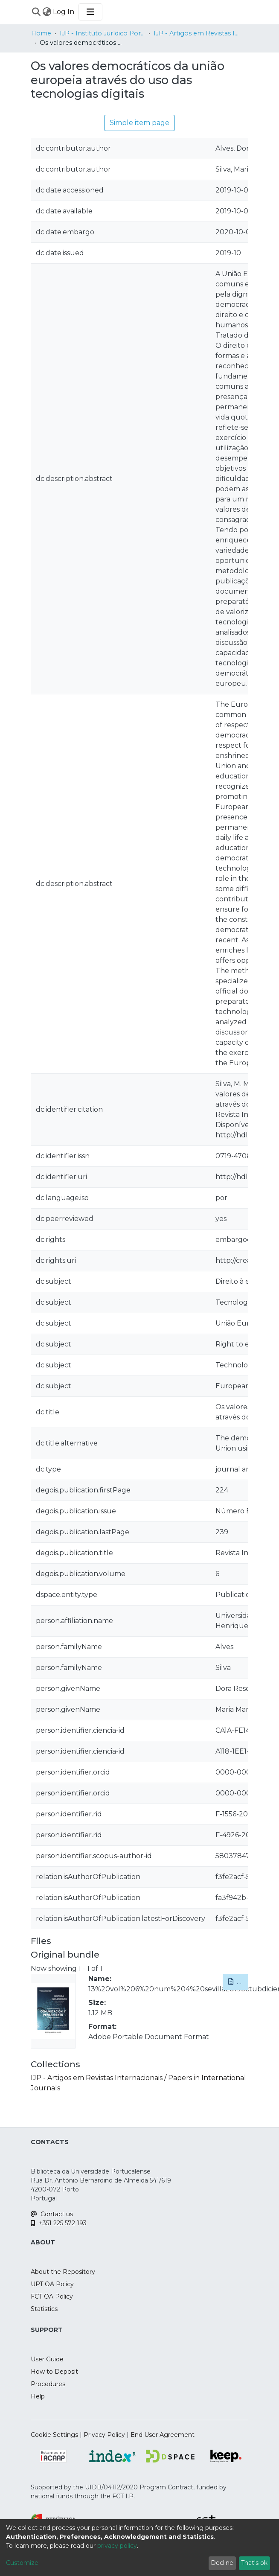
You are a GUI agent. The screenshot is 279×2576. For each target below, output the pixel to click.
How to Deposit (54, 2371)
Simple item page (139, 123)
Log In (64, 12)
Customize (22, 2563)
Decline (222, 2563)
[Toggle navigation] (90, 11)
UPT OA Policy (52, 2284)
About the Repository (63, 2272)
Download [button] (238, 1982)
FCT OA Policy (52, 2296)
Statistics (44, 2309)
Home (41, 33)
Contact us (52, 2214)
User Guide (47, 2359)
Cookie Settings (54, 2435)
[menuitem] (46, 12)
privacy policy (117, 2546)
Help (38, 2396)
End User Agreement (163, 2435)
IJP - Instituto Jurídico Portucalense (102, 33)
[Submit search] (36, 12)
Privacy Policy (104, 2435)
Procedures (48, 2384)
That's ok (254, 2563)
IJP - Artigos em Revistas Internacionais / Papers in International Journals (196, 33)
